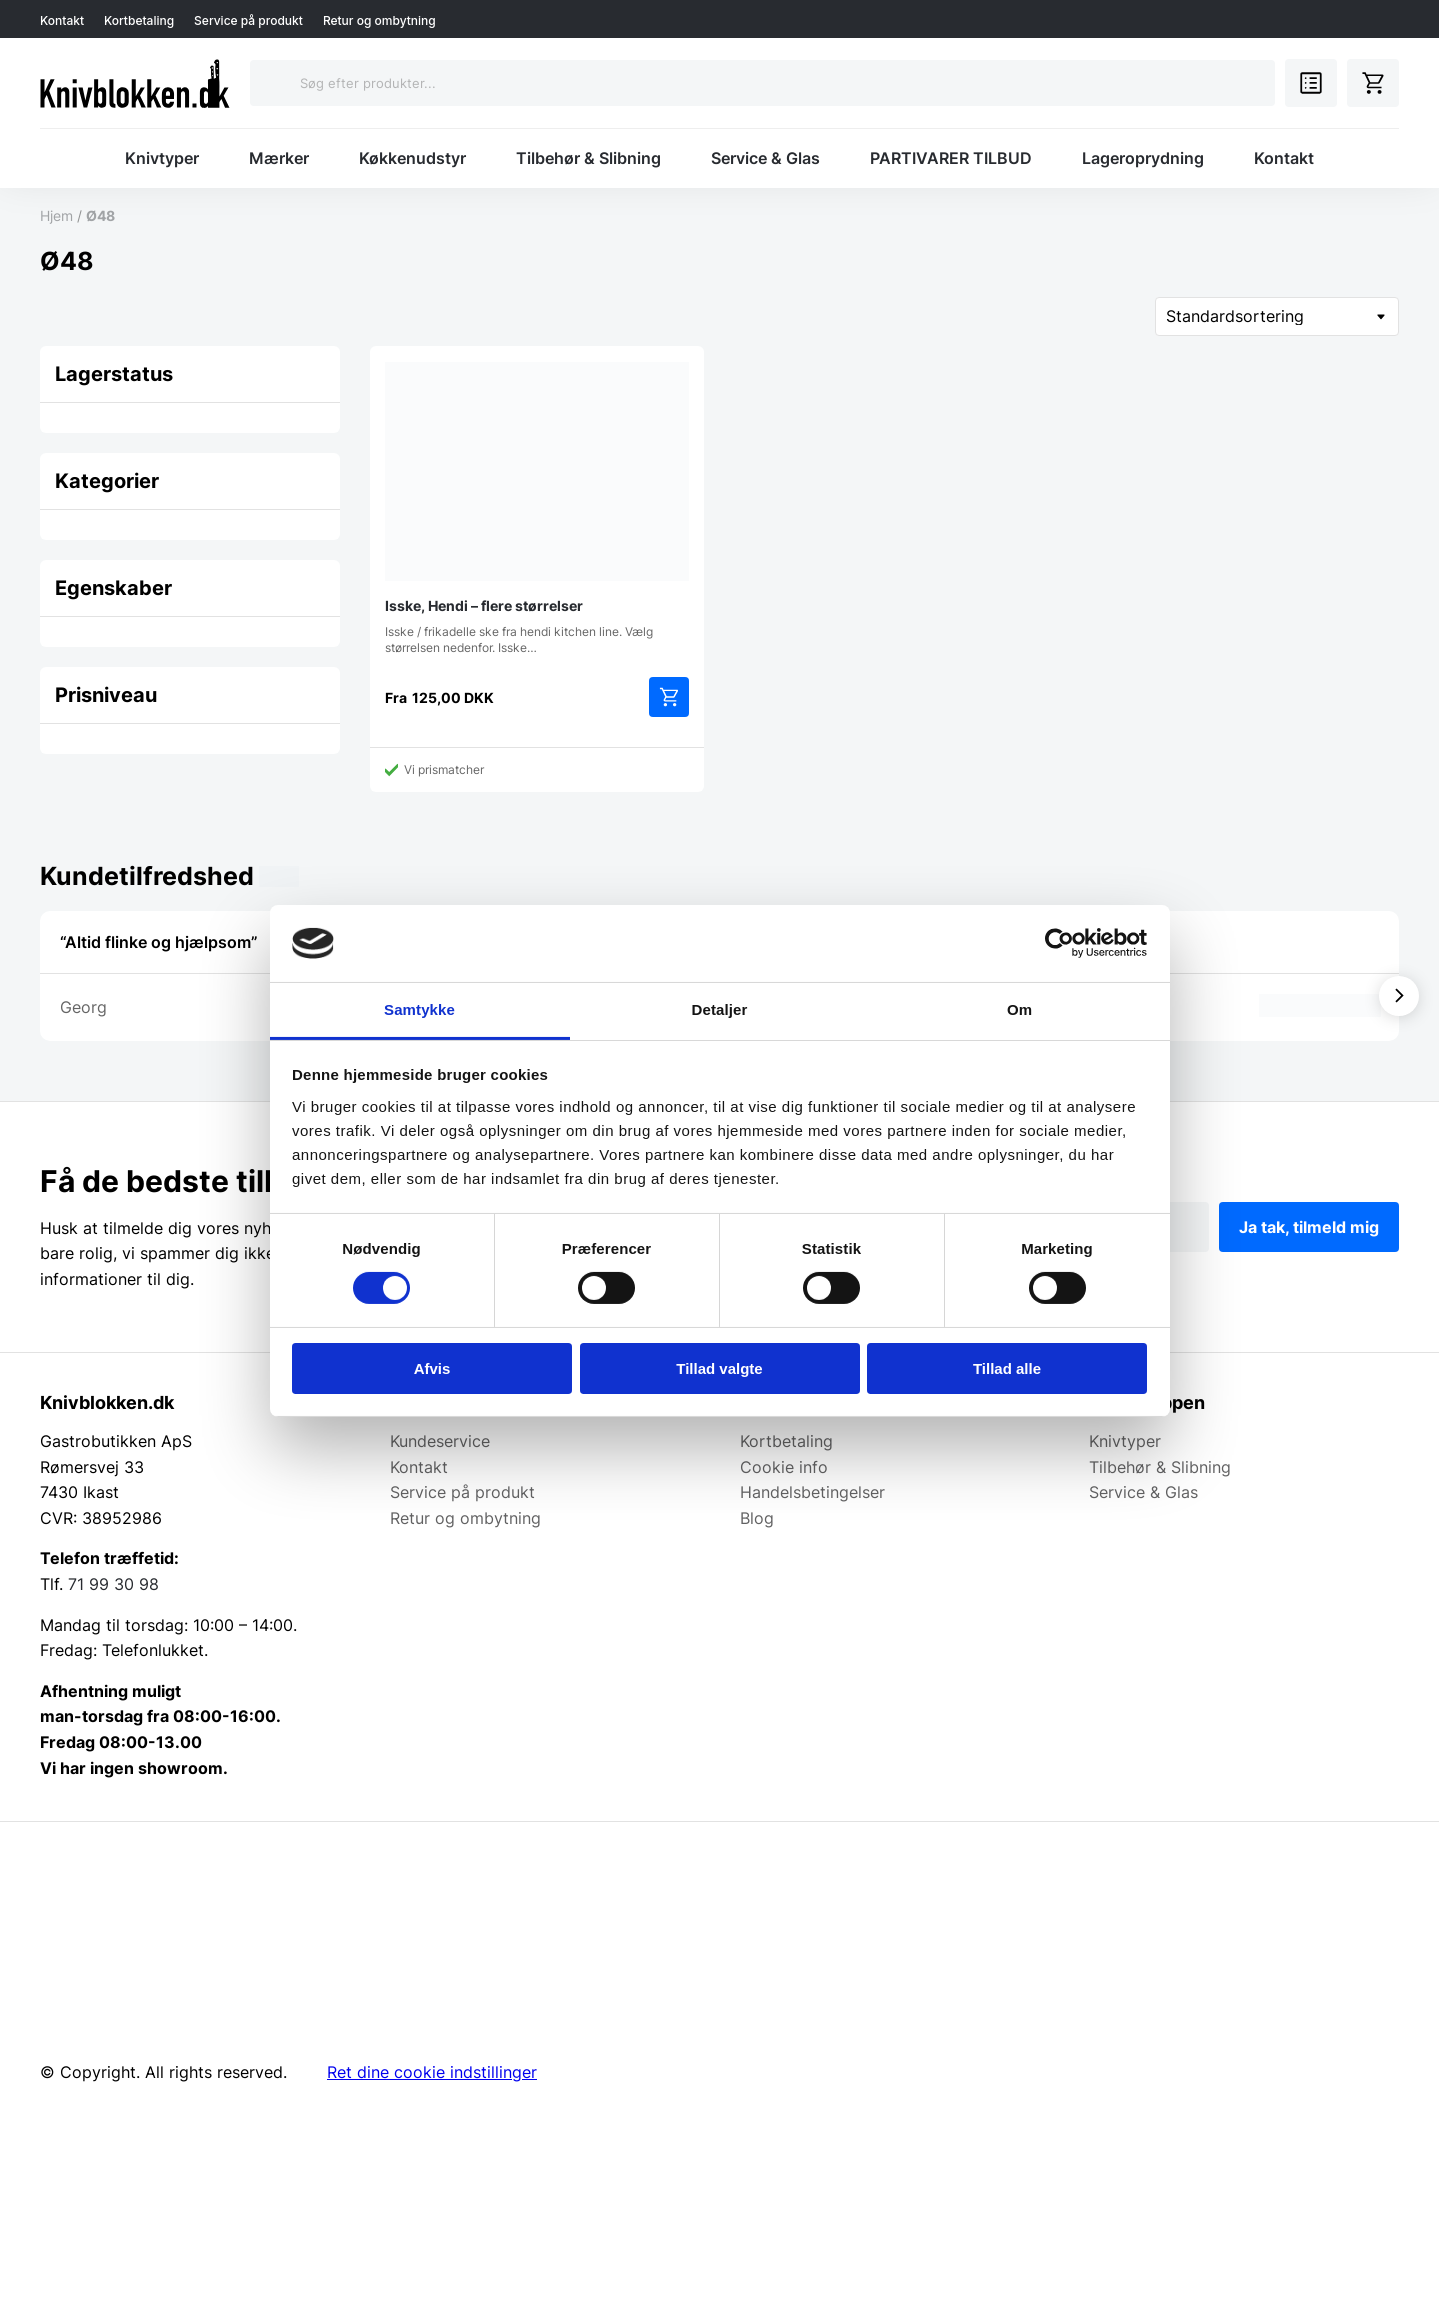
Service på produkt (248, 20)
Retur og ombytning (379, 20)
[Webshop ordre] (1277, 316)
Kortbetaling (139, 20)
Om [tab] (1019, 1009)
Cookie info (784, 1467)
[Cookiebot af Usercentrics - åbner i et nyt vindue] (1059, 943)
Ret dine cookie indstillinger (432, 2072)
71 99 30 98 (113, 1584)
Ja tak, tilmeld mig (1309, 1227)
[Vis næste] (1399, 996)
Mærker (279, 158)
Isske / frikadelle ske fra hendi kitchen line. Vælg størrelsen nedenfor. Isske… (537, 508)
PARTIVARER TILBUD (951, 158)
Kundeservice (440, 1441)
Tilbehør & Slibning (588, 158)
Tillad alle (1007, 1368)
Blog (757, 1518)
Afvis (432, 1368)
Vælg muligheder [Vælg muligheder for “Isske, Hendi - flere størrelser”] (669, 697)
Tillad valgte (719, 1368)
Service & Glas (765, 158)
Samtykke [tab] (419, 1009)
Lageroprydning (1143, 158)
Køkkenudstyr (412, 158)
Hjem (56, 215)
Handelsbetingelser (812, 1492)
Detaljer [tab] (720, 1009)
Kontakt (62, 20)
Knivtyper (162, 158)
